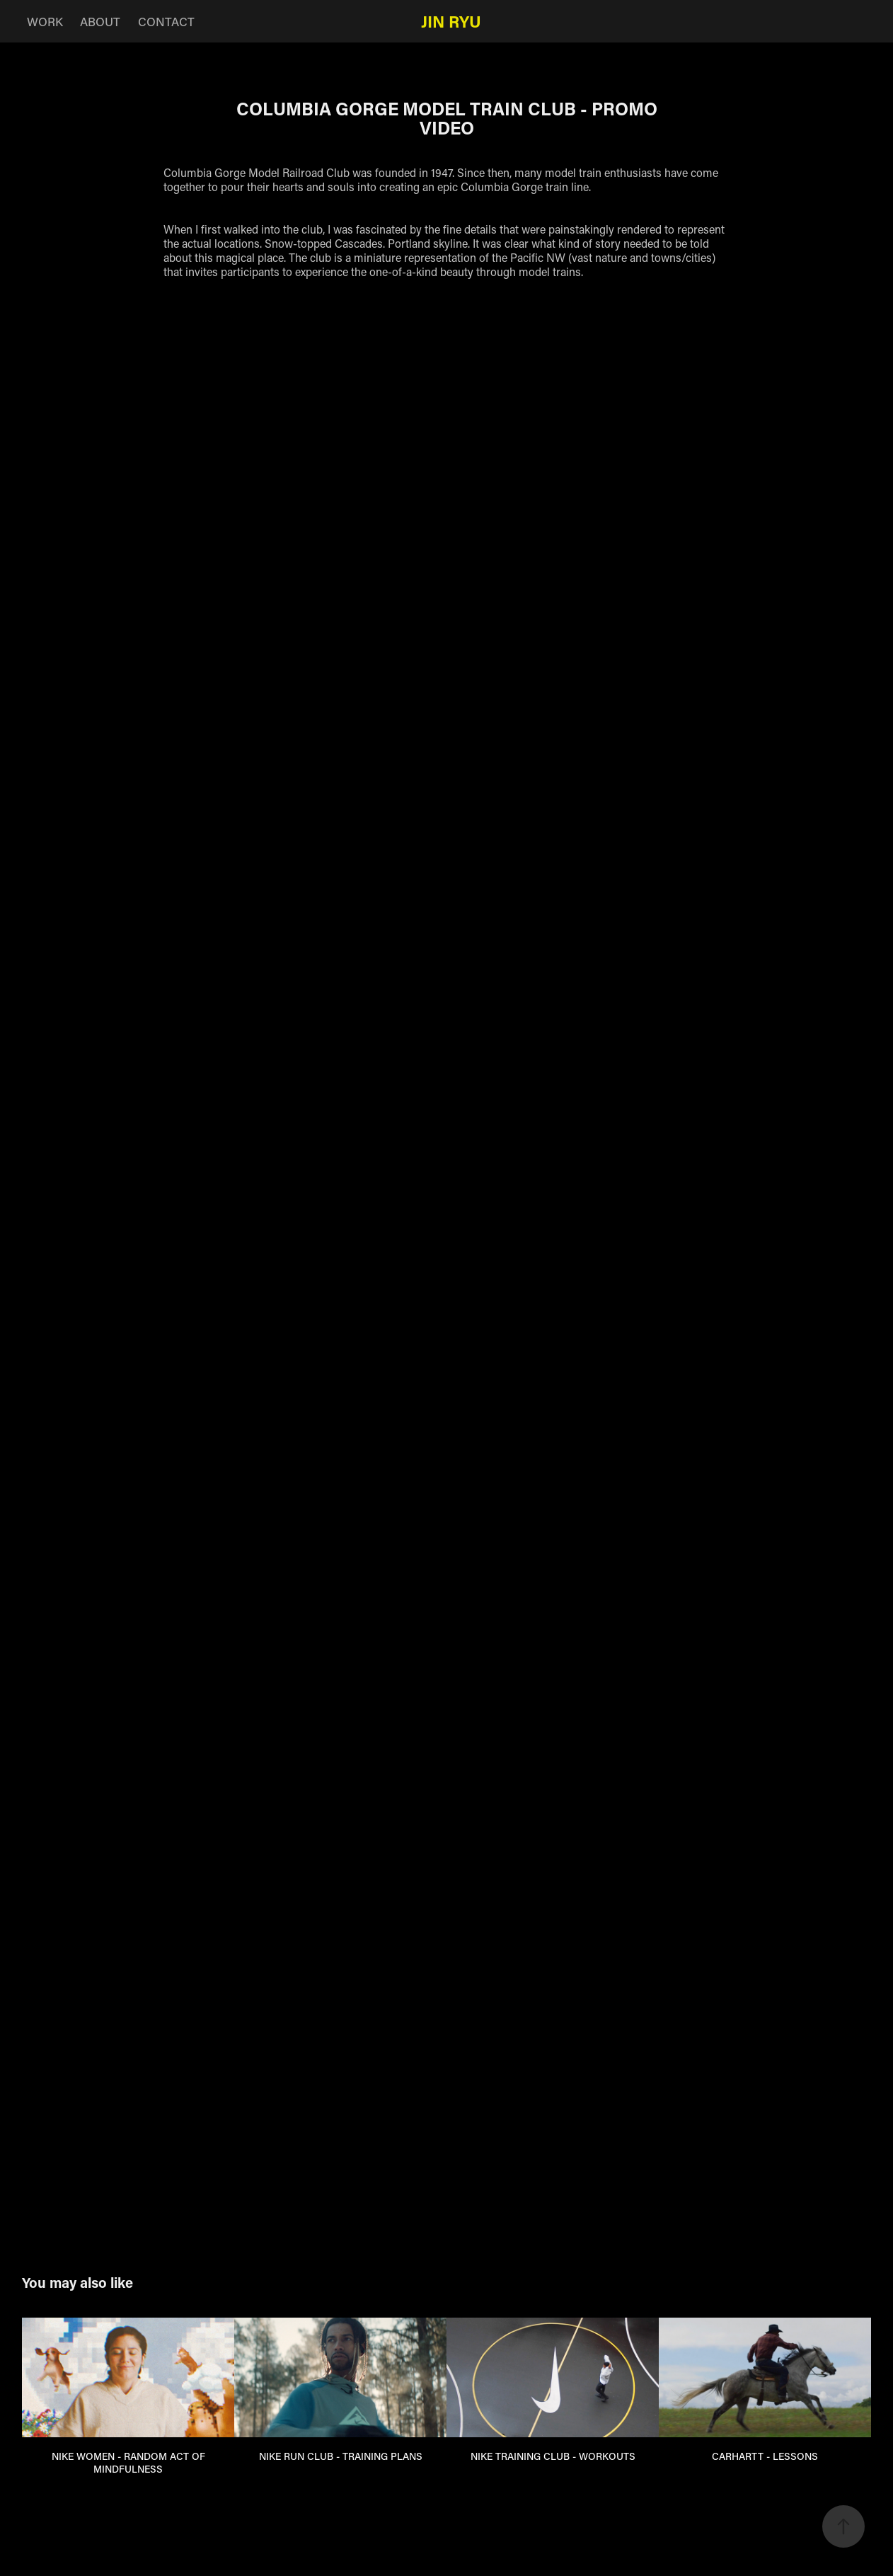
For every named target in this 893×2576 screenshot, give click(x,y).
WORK (45, 21)
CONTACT (166, 21)
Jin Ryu (451, 21)
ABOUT (100, 21)
